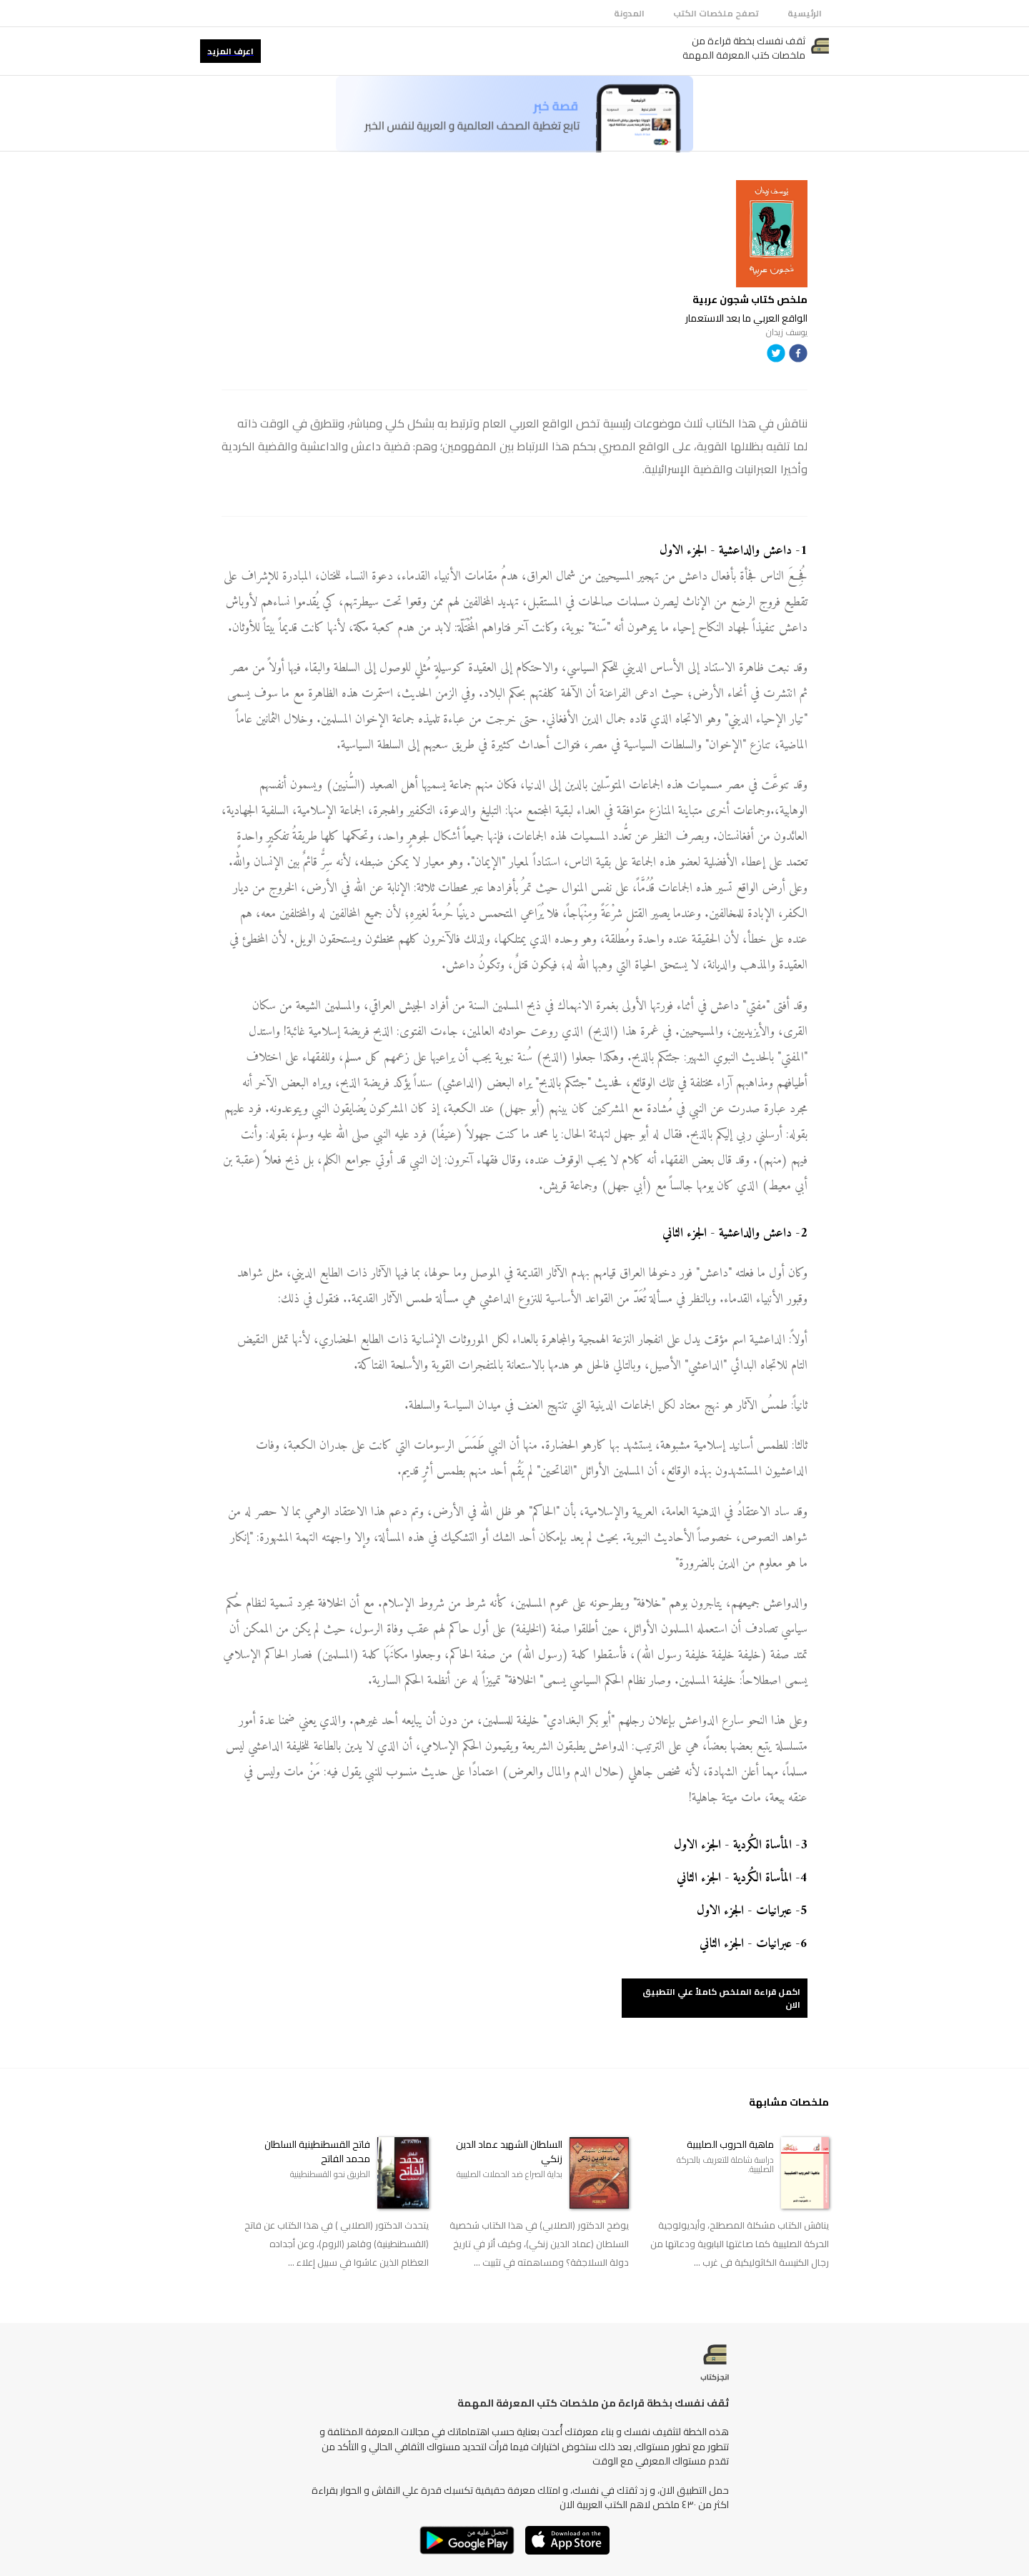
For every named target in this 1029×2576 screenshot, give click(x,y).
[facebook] (798, 355)
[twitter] (776, 355)
